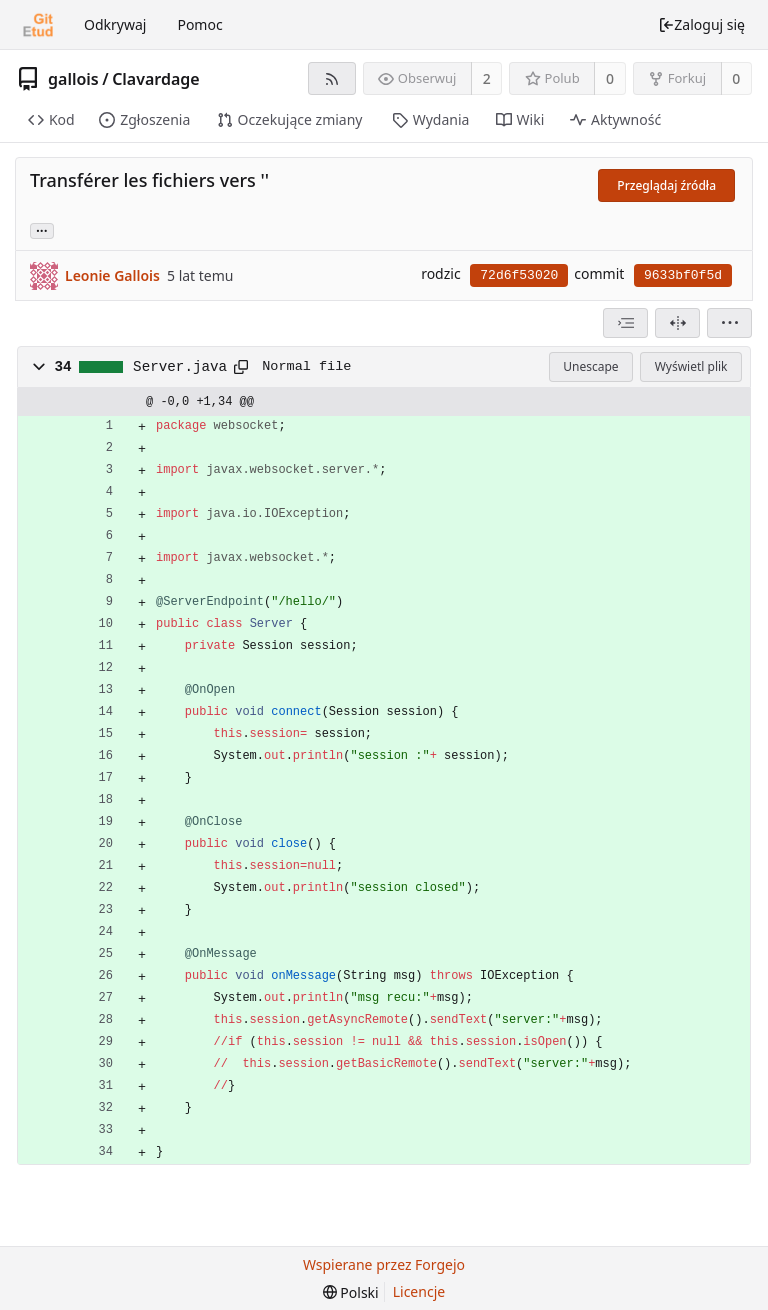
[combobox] (625, 323)
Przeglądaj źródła (666, 185)
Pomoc (199, 24)
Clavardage (156, 79)
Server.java (180, 367)
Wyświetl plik (691, 366)
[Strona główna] (38, 25)
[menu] (729, 323)
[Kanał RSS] (331, 78)
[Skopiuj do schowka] (241, 367)
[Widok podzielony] (677, 323)
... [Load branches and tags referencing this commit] (42, 229)
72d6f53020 (519, 275)
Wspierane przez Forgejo (384, 1264)
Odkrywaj (115, 24)
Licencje (419, 1291)
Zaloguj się (701, 24)
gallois (73, 79)
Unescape (590, 366)
